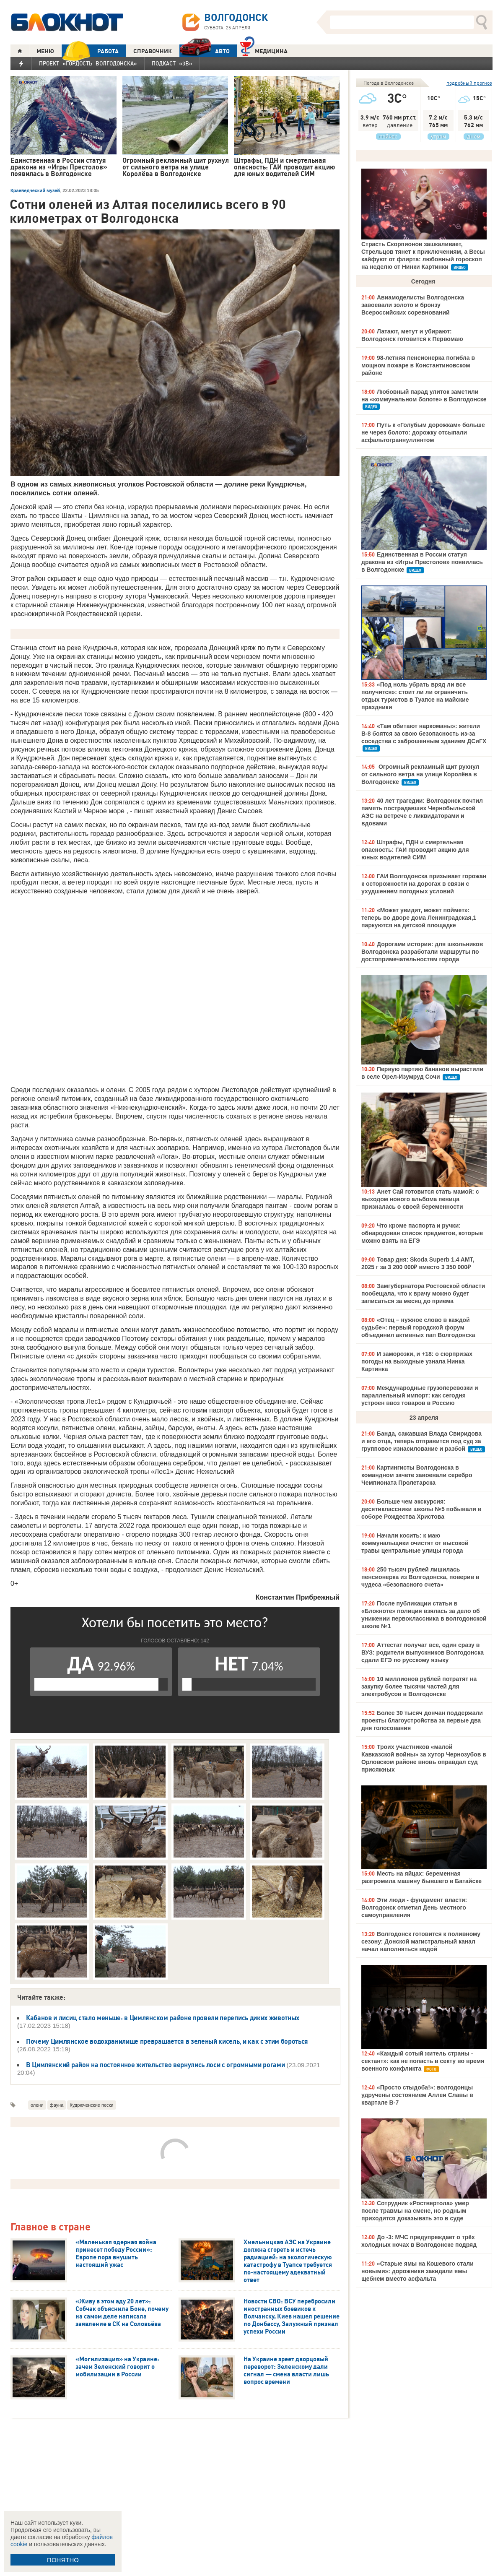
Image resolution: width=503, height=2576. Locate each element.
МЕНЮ (45, 51)
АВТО (204, 50)
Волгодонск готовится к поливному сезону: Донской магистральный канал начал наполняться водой (420, 1941)
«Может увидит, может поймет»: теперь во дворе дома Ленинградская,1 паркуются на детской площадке (418, 918)
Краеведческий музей (35, 190)
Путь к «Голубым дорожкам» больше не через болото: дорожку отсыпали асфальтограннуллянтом (423, 432)
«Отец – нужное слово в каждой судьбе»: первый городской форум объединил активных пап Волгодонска (418, 1327)
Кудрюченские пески (91, 2105)
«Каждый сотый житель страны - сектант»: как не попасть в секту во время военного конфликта (422, 2061)
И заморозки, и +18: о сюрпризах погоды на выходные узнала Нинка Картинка (416, 1361)
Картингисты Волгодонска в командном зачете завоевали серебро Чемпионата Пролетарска (416, 1475)
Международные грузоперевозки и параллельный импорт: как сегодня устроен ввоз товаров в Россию (419, 1395)
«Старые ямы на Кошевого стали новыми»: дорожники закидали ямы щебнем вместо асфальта (417, 2271)
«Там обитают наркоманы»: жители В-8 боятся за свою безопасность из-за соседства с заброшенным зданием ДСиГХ (423, 733)
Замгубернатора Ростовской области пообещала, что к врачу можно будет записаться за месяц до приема (423, 1293)
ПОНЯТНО (63, 2559)
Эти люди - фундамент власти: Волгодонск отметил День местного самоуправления (414, 1907)
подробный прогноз (469, 83)
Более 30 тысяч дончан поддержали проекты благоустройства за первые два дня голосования (422, 1720)
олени (37, 2105)
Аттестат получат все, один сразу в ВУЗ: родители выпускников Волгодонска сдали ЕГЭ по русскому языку (422, 1652)
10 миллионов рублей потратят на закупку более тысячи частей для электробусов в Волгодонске (419, 1686)
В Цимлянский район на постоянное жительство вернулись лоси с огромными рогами (155, 2065)
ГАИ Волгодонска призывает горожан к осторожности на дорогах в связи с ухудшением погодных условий (423, 884)
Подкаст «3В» (172, 63)
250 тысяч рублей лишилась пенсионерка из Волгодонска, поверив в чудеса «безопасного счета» (420, 1577)
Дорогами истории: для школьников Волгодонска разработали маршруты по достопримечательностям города (422, 952)
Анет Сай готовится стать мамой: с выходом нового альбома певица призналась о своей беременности (420, 1199)
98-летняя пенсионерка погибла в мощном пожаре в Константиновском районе (418, 365)
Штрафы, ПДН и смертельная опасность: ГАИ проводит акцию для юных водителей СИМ (415, 850)
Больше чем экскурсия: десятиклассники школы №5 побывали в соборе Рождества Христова (421, 1509)
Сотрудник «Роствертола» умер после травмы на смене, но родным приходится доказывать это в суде (415, 2211)
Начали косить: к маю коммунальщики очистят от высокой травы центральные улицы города (415, 1543)
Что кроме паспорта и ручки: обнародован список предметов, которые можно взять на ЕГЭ (422, 1233)
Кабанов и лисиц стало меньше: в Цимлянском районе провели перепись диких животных (162, 2018)
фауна (57, 2105)
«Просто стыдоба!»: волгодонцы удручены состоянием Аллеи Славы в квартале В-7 (417, 2095)
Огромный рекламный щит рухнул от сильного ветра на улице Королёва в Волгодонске (420, 774)
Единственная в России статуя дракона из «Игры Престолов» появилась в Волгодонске (422, 562)
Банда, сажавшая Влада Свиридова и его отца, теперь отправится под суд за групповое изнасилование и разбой (421, 1441)
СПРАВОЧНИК (152, 51)
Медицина (264, 50)
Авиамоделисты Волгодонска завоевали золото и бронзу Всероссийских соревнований (412, 305)
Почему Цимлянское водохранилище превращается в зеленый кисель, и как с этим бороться (167, 2041)
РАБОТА (90, 50)
